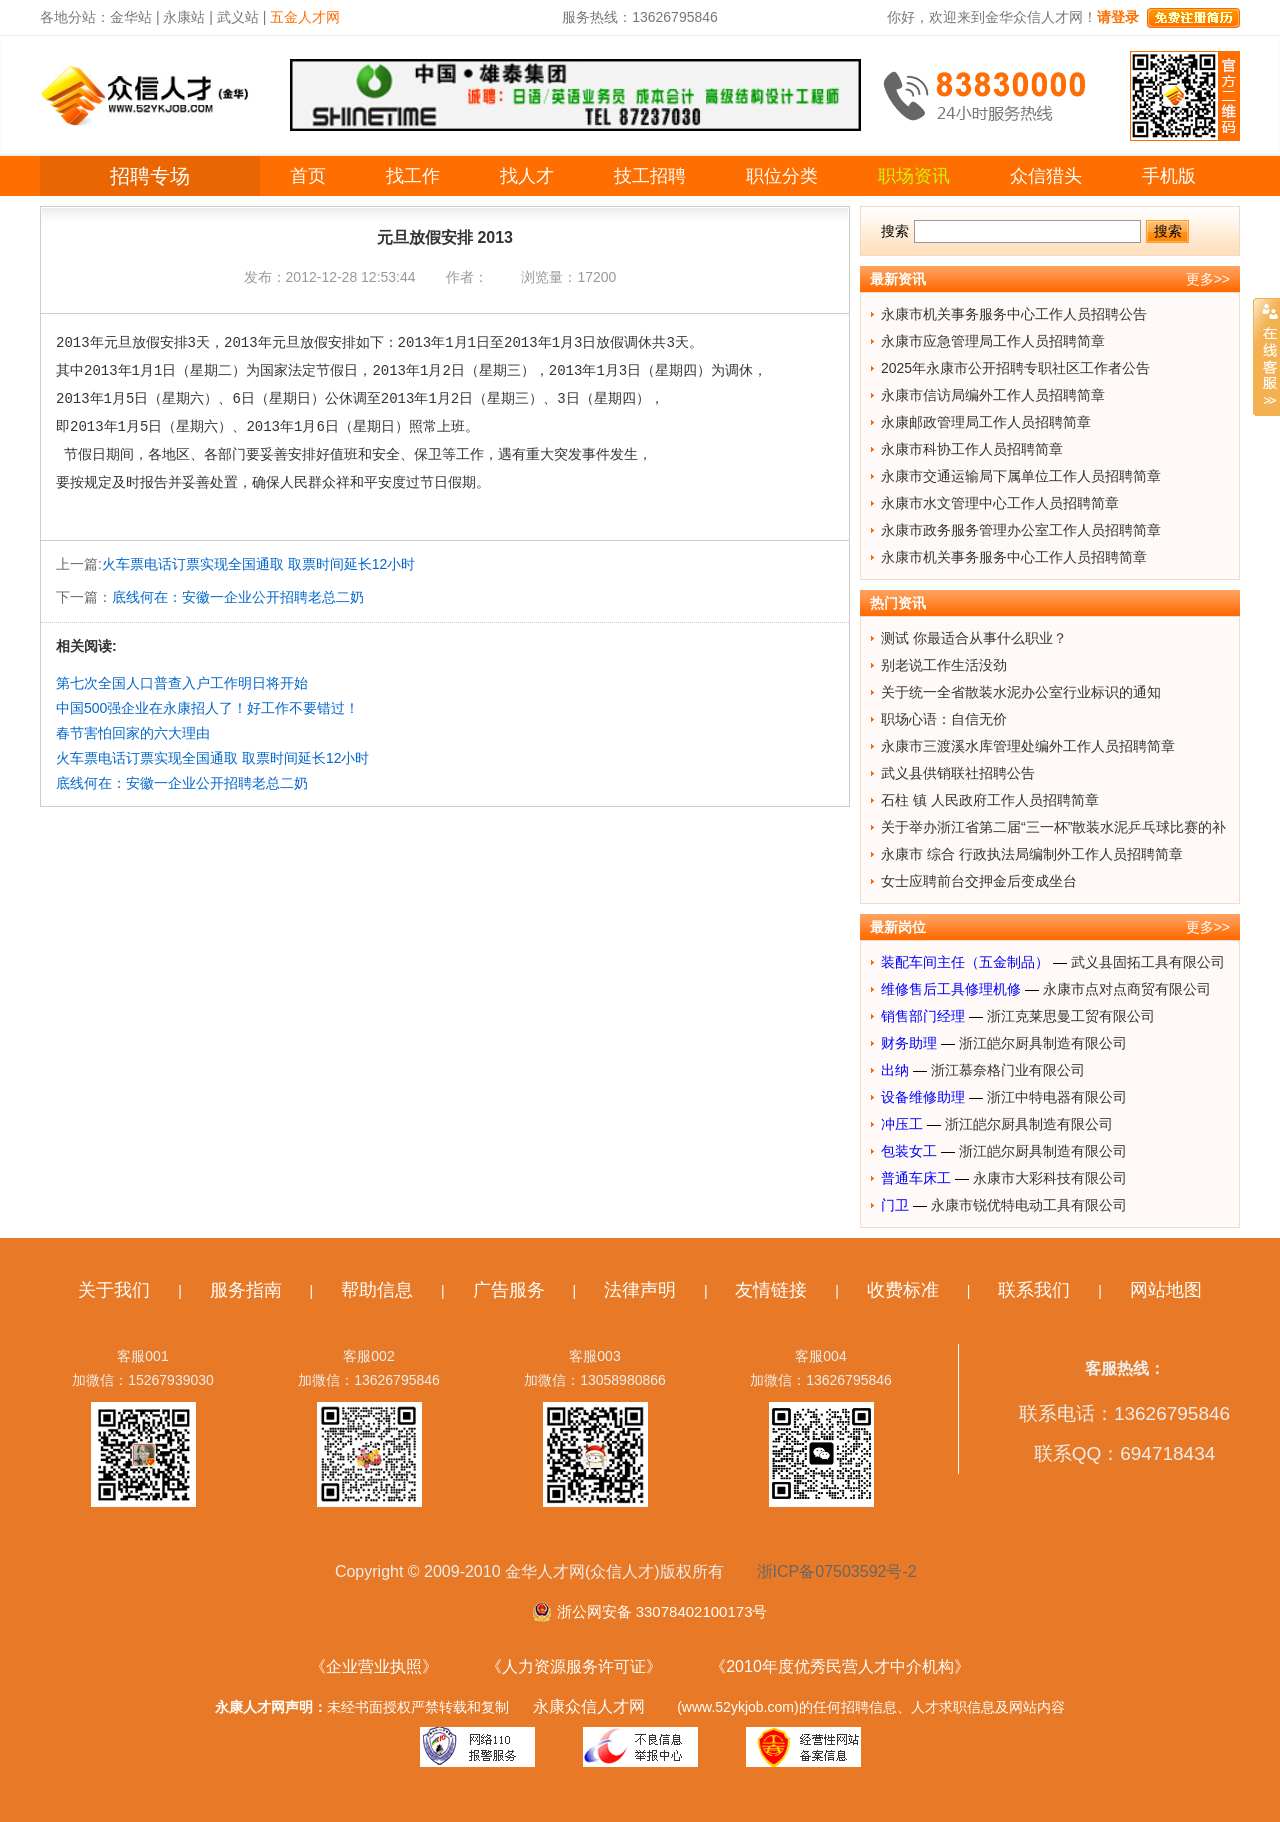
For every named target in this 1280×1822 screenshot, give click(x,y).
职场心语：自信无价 (944, 719)
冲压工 (902, 1124)
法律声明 (640, 1290)
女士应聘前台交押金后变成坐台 (979, 881)
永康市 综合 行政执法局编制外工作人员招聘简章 (1032, 854)
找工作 (413, 176)
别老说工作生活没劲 (944, 665)
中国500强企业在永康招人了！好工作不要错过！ (207, 708)
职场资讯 (914, 176)
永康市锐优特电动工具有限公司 (1029, 1205)
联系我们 (1034, 1290)
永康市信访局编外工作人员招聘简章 (993, 395)
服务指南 (246, 1290)
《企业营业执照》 (374, 1666)
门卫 (895, 1205)
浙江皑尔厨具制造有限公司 (1043, 1043)
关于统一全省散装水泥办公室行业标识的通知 (1021, 692)
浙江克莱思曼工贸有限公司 (1071, 1016)
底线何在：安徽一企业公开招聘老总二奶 (238, 597)
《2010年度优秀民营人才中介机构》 (840, 1666)
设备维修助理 (923, 1097)
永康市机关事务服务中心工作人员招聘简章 (1014, 557)
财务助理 (909, 1043)
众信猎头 (1046, 176)
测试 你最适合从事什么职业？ (974, 638)
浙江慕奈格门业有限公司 (1008, 1070)
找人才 (527, 176)
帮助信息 (377, 1290)
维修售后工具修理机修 (951, 989)
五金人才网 (305, 17)
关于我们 (114, 1290)
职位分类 (782, 176)
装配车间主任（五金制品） (965, 962)
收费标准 (903, 1290)
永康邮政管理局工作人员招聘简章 (986, 422)
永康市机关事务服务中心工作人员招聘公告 (1014, 314)
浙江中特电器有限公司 (1057, 1097)
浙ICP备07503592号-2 (837, 1571)
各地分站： (75, 17)
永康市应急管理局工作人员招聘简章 (993, 341)
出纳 (895, 1070)
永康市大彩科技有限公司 (1050, 1178)
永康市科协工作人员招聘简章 (972, 449)
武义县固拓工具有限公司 (1148, 962)
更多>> (1208, 279)
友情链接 (771, 1290)
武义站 (238, 17)
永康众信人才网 (589, 1706)
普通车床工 (916, 1178)
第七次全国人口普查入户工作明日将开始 (182, 683)
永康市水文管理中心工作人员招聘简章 (1000, 503)
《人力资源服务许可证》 (574, 1666)
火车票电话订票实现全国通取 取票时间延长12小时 (258, 564)
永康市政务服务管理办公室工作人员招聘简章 (1021, 530)
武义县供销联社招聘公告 (958, 773)
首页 (308, 176)
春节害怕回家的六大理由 (133, 733)
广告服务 (509, 1290)
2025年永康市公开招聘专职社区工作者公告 (1015, 368)
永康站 (184, 17)
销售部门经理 (923, 1016)
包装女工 (909, 1151)
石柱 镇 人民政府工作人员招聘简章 (990, 800)
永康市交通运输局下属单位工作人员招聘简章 (1021, 476)
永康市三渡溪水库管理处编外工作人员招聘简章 (1028, 746)
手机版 (1169, 176)
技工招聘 (650, 176)
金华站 (131, 17)
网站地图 (1166, 1290)
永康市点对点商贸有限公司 (1127, 989)
